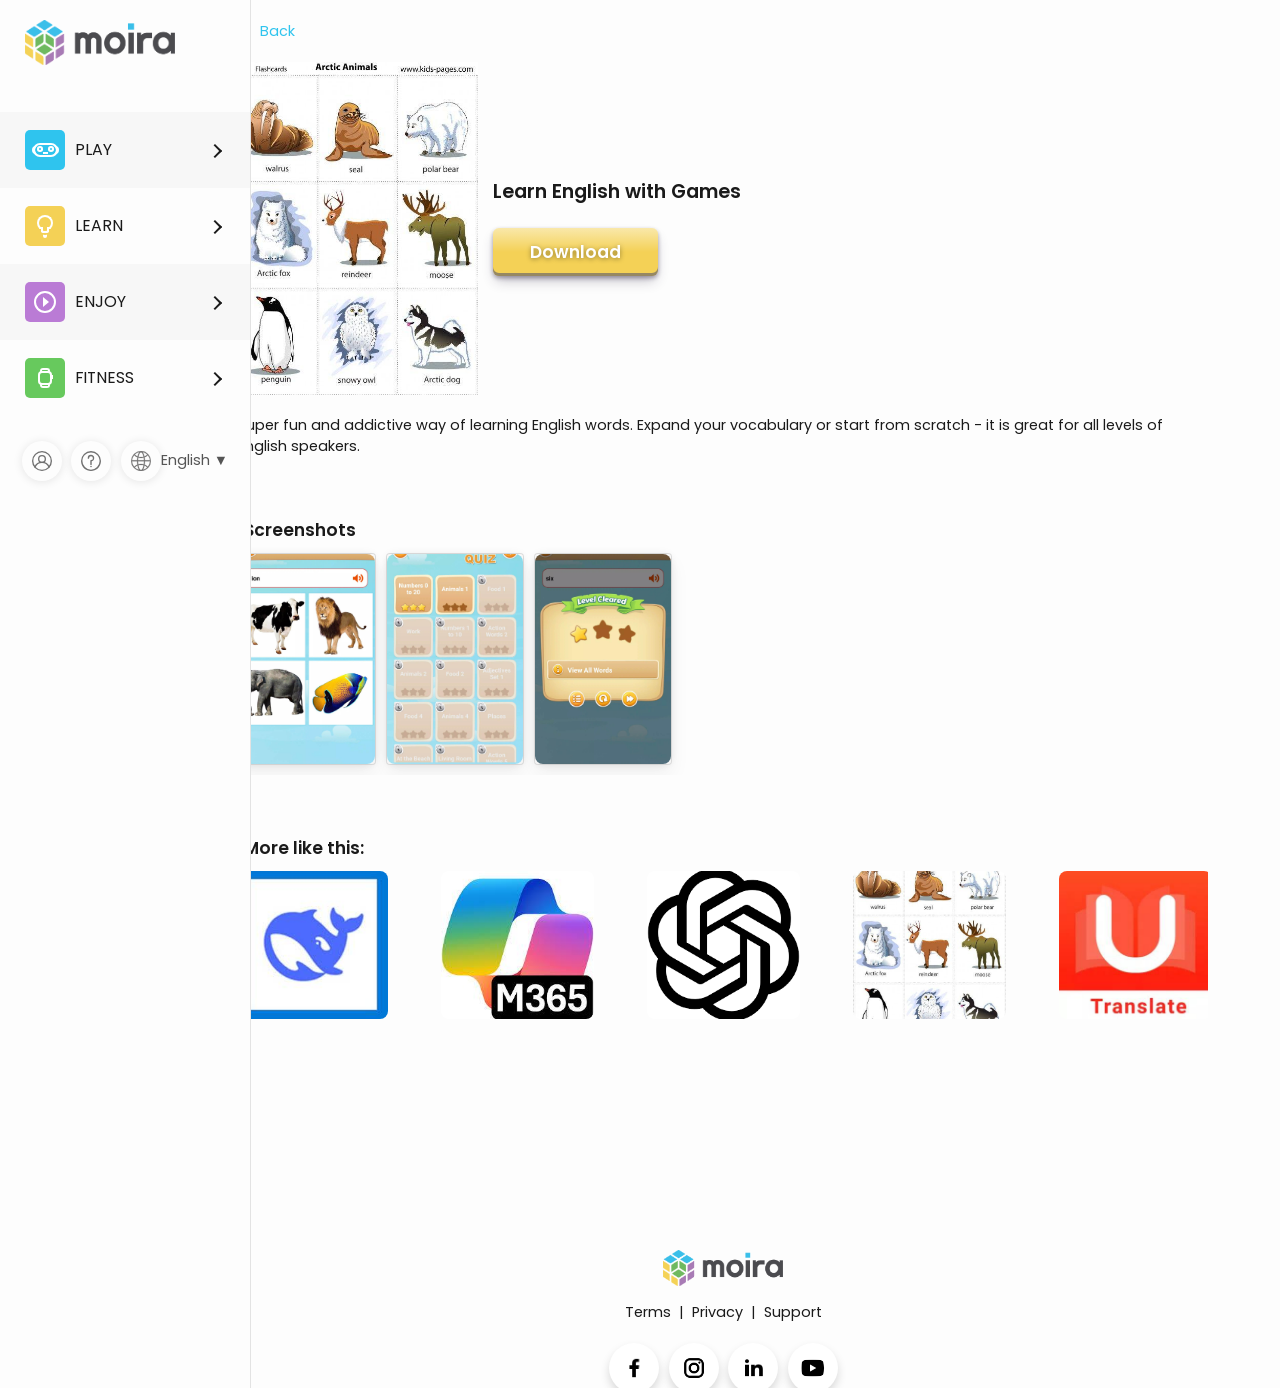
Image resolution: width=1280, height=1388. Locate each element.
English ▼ (194, 460)
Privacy (717, 1312)
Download (575, 252)
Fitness (79, 378)
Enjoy (75, 302)
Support (793, 1312)
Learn (74, 226)
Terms (648, 1312)
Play (68, 150)
